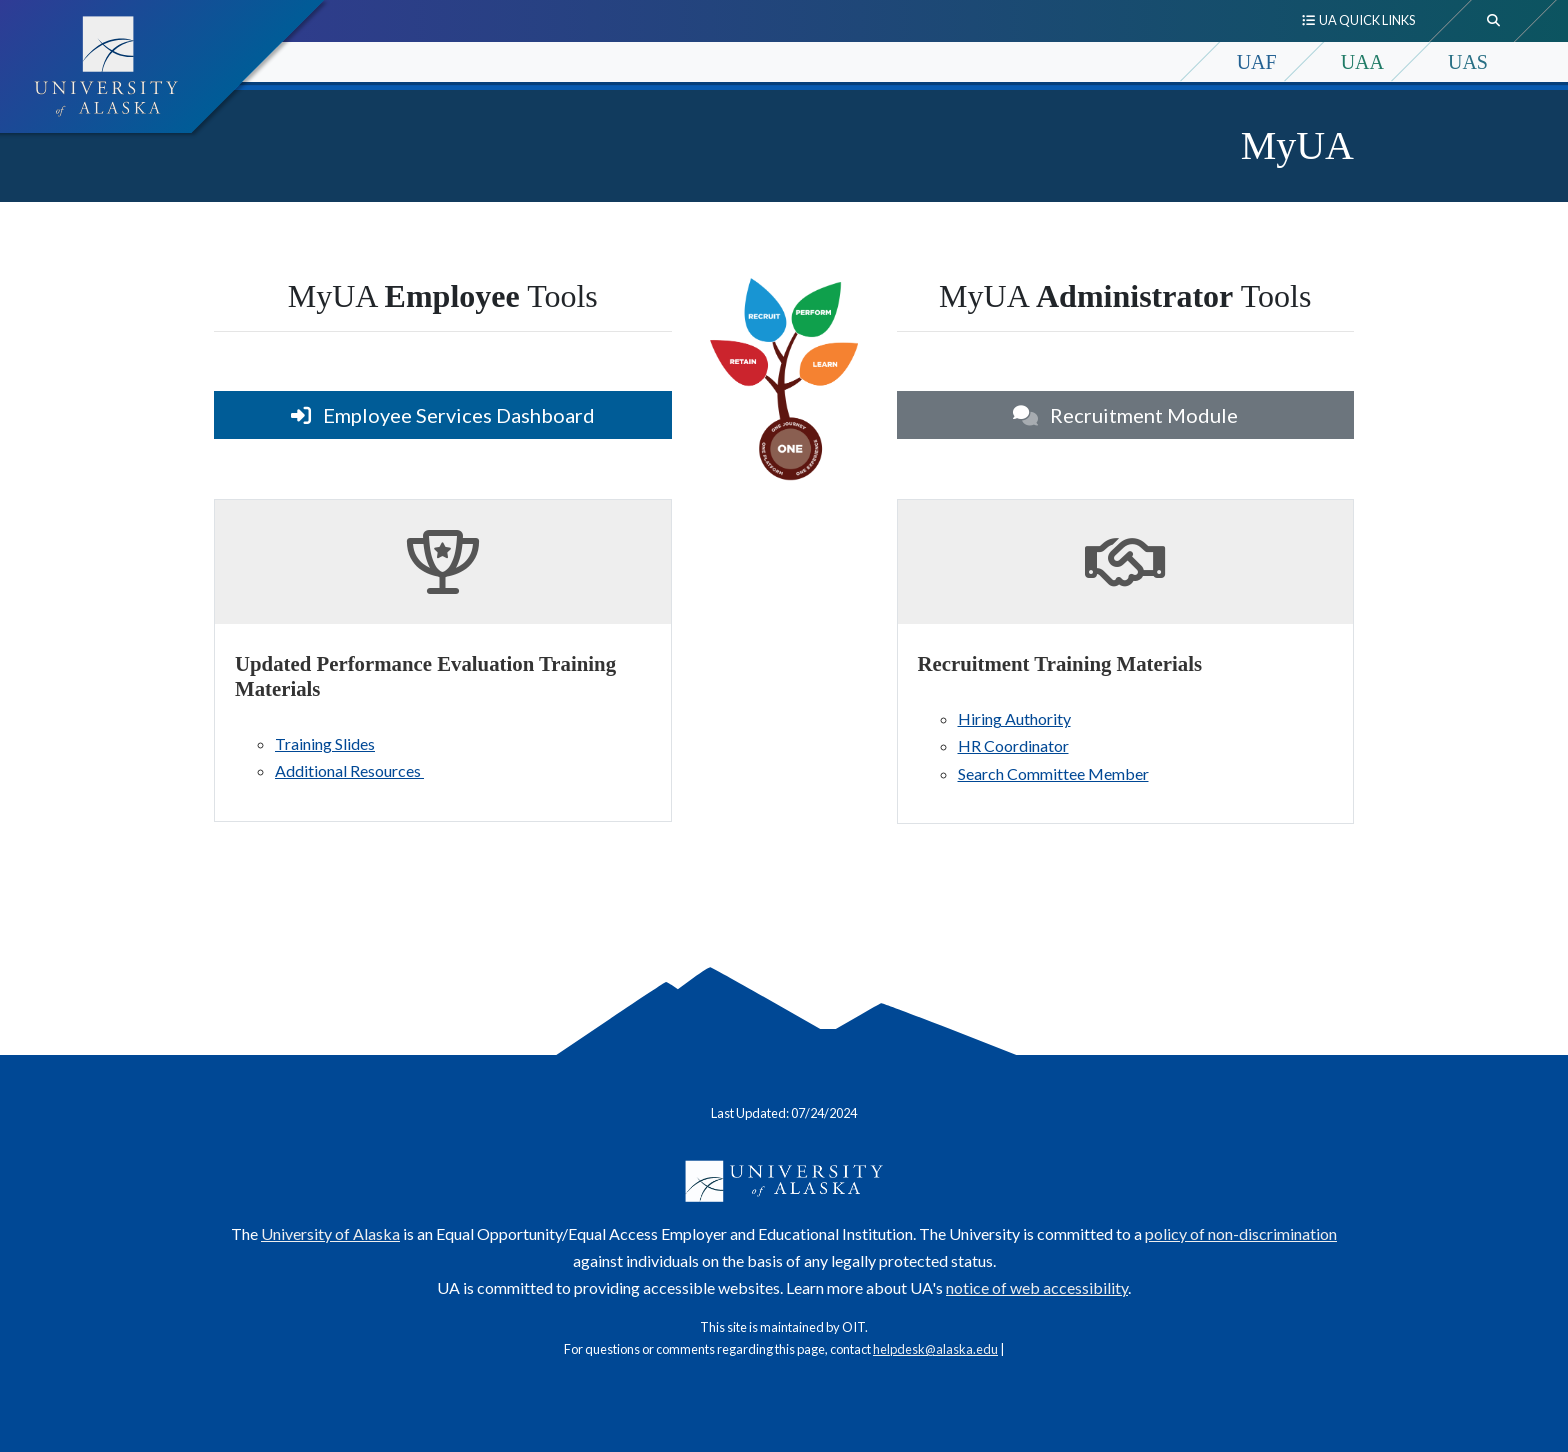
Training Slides (325, 743)
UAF (1257, 62)
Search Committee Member (1053, 773)
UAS (1468, 62)
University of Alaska (330, 1233)
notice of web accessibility (1037, 1287)
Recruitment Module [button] (1125, 415)
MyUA (1297, 145)
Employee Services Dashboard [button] (443, 415)
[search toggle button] (1494, 21)
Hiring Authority (1014, 718)
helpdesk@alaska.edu (935, 1349)
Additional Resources (349, 770)
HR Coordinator (1013, 745)
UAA (1362, 62)
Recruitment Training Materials (1060, 663)
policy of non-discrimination (1241, 1233)
